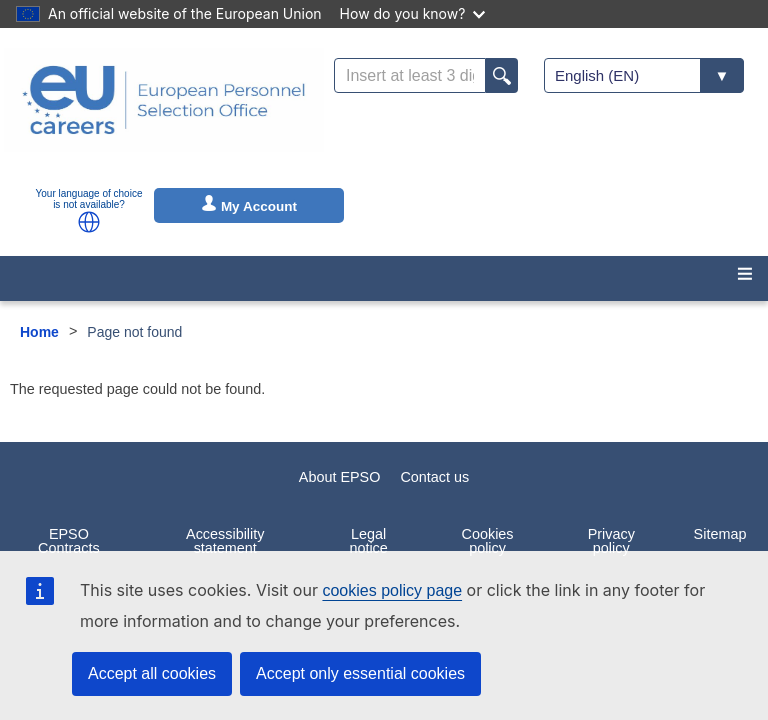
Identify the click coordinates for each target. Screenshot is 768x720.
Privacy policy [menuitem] (611, 541)
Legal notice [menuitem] (368, 541)
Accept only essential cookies (360, 673)
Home (39, 332)
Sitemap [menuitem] (720, 534)
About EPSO (340, 477)
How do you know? (413, 13)
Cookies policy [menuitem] (488, 541)
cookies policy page (392, 590)
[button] (89, 222)
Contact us (434, 477)
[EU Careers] (164, 113)
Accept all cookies (152, 673)
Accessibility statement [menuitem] (225, 541)
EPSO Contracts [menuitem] (69, 541)
